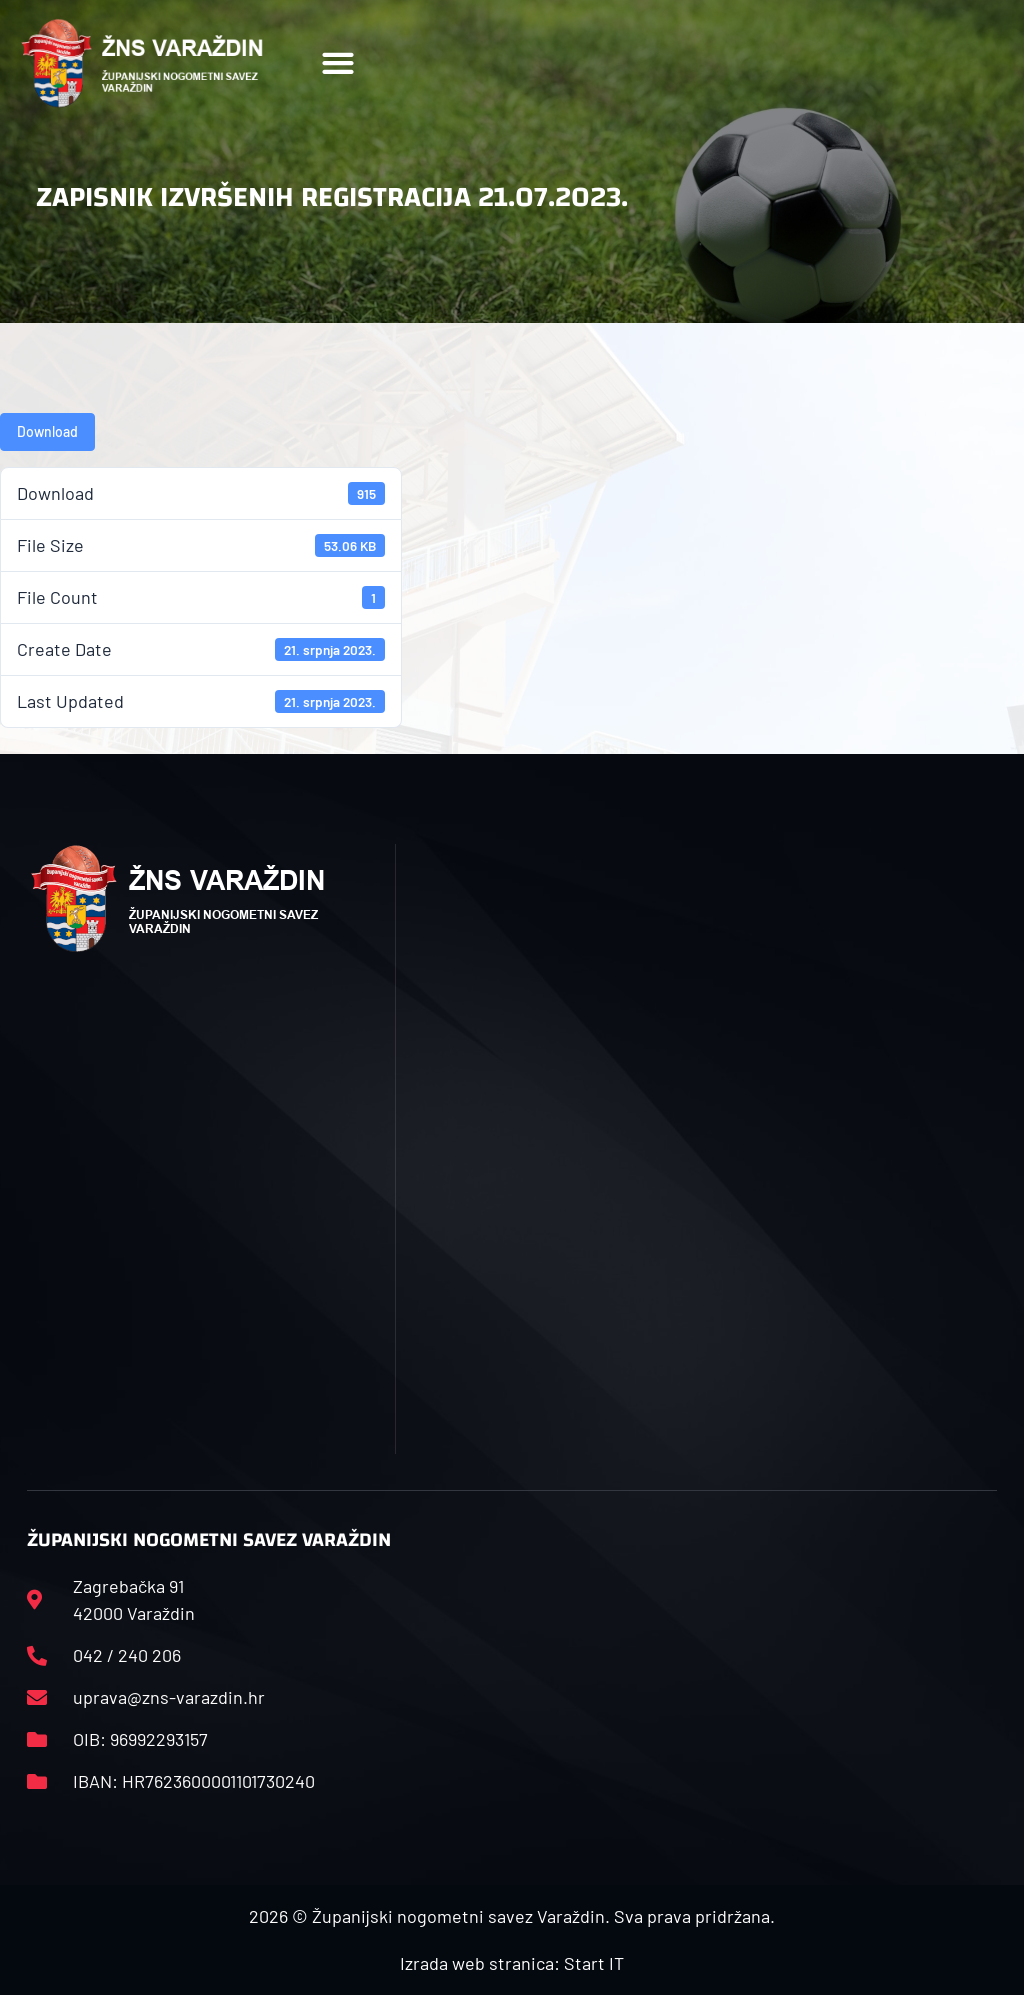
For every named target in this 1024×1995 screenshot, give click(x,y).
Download (47, 431)
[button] (338, 63)
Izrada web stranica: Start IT (512, 1963)
